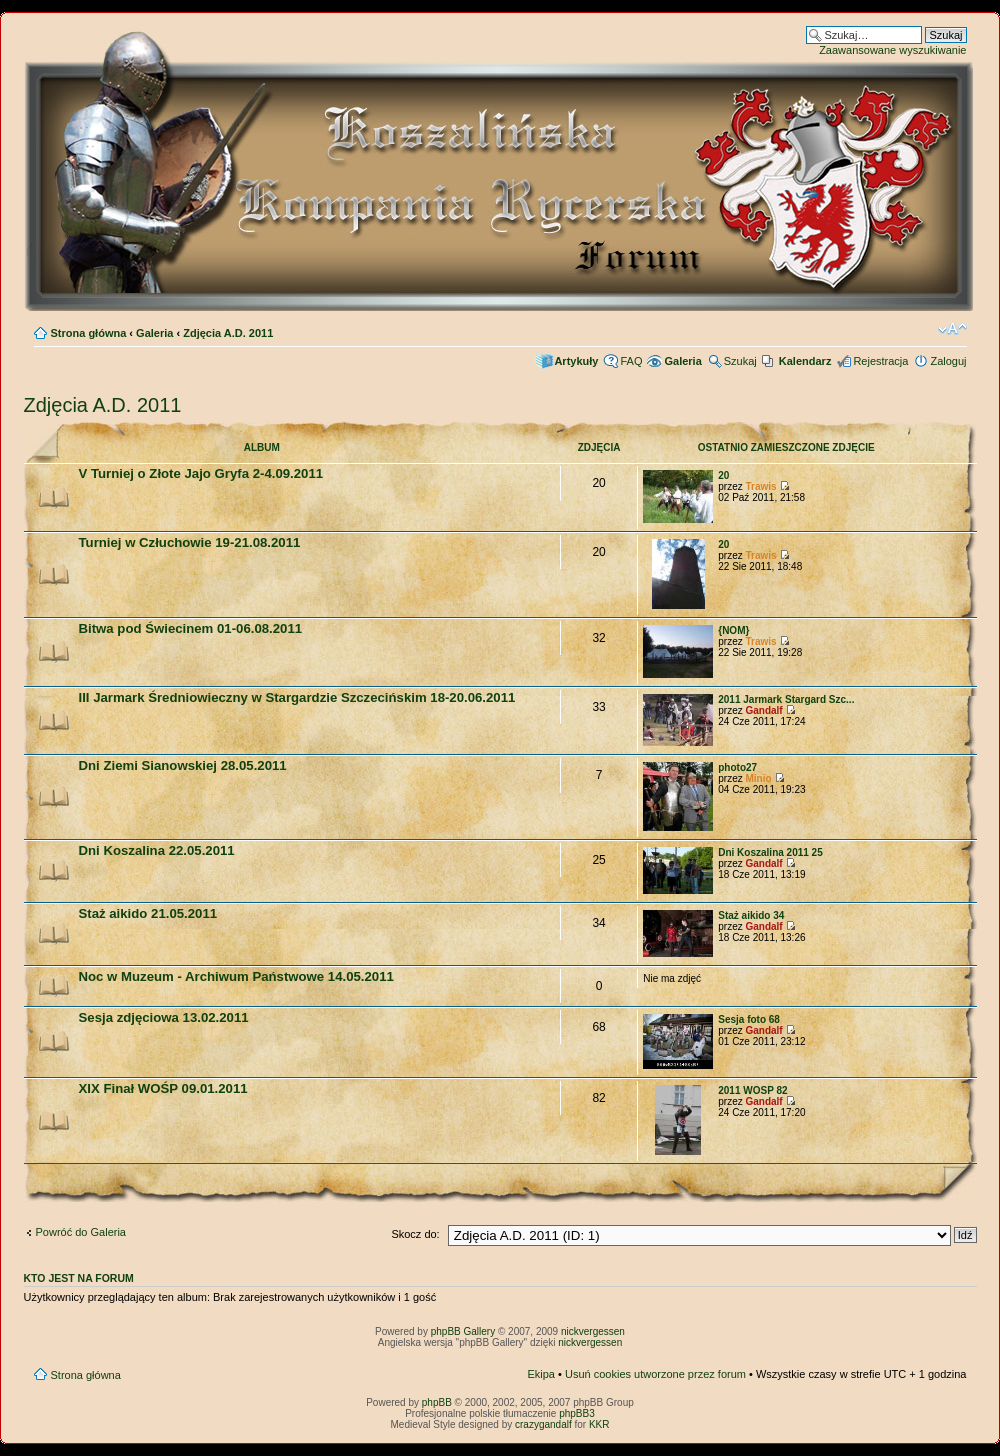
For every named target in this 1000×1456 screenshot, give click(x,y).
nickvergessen (593, 1331)
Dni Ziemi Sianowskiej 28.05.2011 (183, 765)
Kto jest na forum (79, 1278)
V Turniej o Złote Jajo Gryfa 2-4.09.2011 (201, 473)
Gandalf (763, 710)
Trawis (760, 486)
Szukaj (740, 361)
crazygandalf (543, 1424)
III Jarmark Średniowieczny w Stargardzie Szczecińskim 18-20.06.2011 (297, 697)
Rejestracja (880, 361)
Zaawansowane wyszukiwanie (892, 50)
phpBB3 (577, 1413)
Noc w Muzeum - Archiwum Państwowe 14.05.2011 (236, 976)
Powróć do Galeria (81, 1232)
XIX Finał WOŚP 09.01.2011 (163, 1088)
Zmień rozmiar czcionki (952, 329)
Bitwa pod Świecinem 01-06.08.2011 (191, 628)
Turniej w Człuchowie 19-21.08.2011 (190, 542)
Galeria (154, 333)
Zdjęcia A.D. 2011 (228, 333)
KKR (599, 1424)
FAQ (631, 361)
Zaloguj (948, 361)
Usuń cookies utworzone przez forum (655, 1374)
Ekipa (541, 1374)
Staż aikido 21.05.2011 (148, 913)
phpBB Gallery (463, 1331)
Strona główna (89, 333)
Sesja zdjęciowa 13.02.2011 (164, 1017)
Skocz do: (415, 1234)
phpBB (437, 1402)
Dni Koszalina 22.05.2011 (157, 850)
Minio (758, 778)
